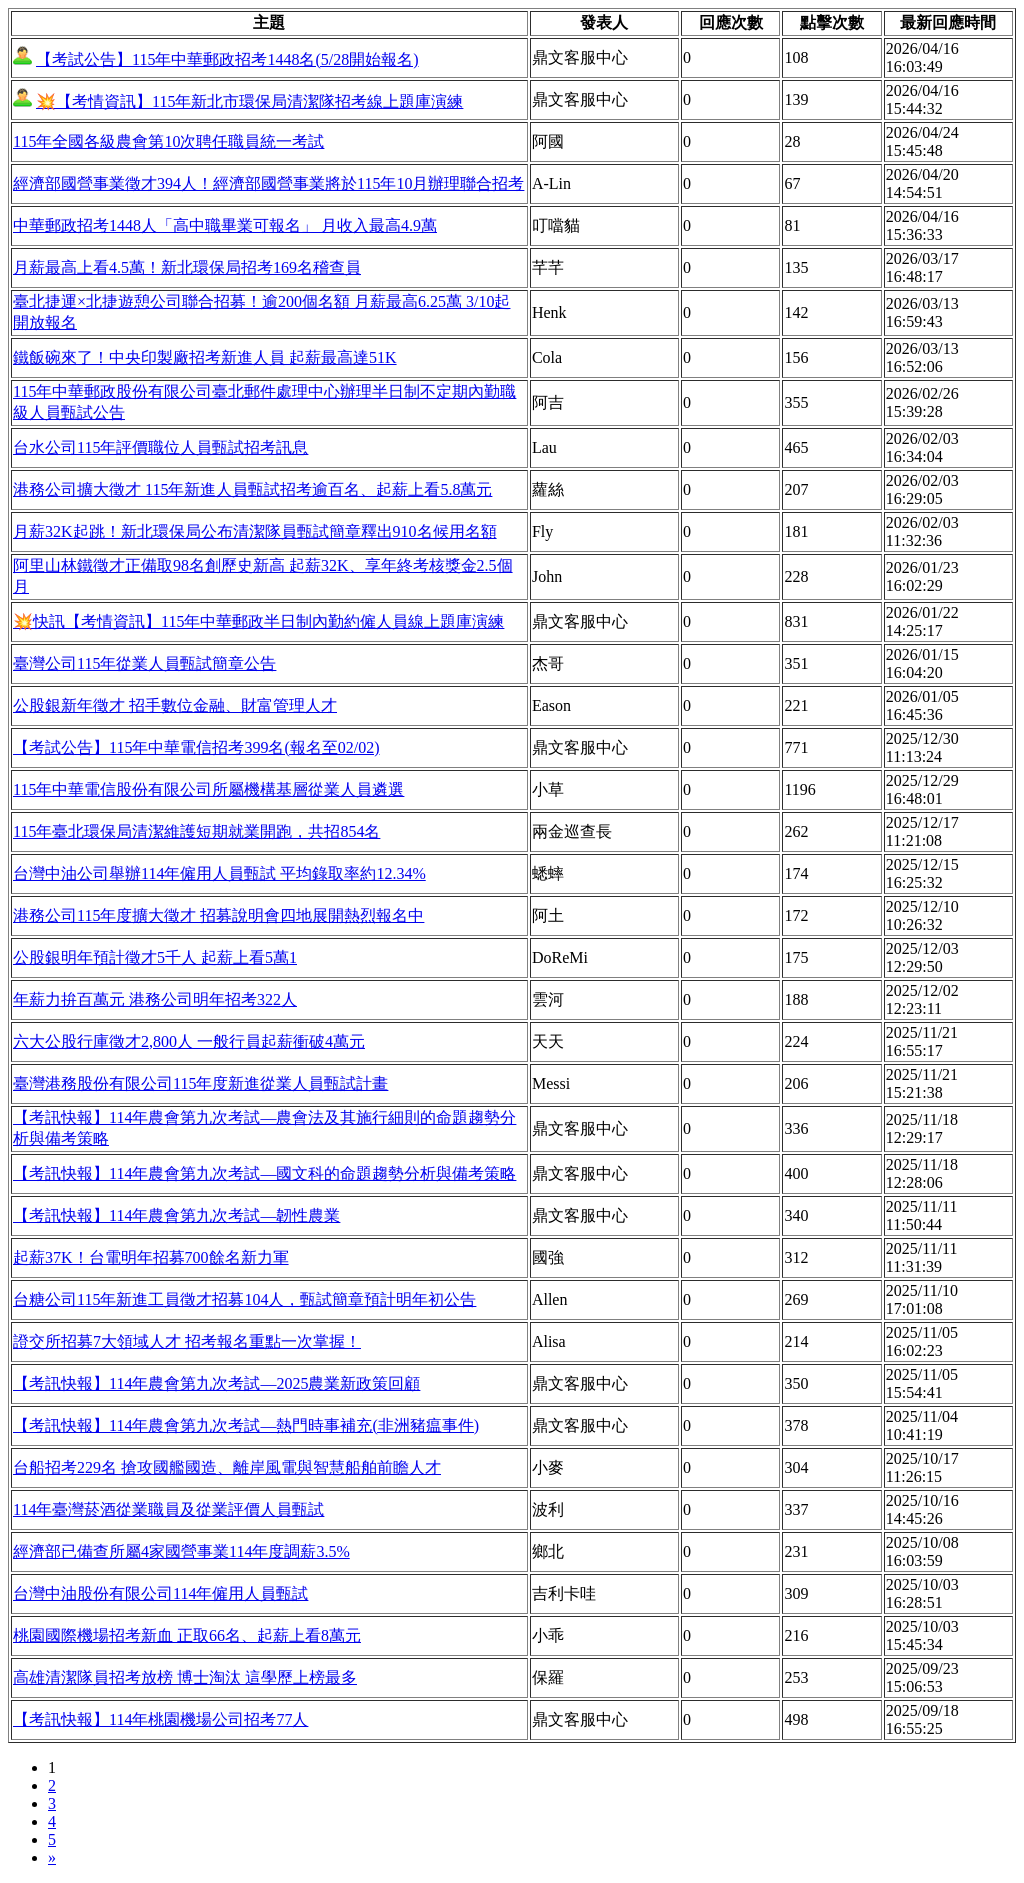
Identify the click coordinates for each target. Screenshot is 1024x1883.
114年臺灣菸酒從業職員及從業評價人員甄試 (168, 1509)
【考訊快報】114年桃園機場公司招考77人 (160, 1719)
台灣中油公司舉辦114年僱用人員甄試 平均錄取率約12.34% (219, 873)
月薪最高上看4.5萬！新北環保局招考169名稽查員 (187, 267)
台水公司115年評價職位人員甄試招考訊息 (160, 447)
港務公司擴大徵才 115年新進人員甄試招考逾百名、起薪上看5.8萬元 (252, 489)
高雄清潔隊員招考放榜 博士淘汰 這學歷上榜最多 (185, 1677)
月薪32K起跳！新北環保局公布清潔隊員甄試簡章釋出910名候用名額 (255, 531)
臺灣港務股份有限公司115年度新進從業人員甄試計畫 (200, 1083)
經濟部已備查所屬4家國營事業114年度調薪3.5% (181, 1551)
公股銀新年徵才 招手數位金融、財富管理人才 (175, 705)
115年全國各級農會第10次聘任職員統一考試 (168, 141)
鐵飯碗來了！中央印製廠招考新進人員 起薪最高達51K (205, 357)
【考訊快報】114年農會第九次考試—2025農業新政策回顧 (216, 1383)
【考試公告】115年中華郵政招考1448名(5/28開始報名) (227, 59)
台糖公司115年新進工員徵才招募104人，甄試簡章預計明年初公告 (244, 1299)
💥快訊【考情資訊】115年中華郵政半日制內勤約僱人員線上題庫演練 (258, 621)
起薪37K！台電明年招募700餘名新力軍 (151, 1257)
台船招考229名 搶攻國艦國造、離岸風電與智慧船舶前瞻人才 (227, 1467)
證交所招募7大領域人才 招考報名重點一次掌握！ (187, 1341)
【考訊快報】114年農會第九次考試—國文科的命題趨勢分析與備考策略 (264, 1173)
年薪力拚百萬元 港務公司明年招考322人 (155, 999)
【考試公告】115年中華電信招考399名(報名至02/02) (196, 747)
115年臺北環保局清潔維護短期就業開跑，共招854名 (196, 831)
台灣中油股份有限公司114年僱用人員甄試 (160, 1593)
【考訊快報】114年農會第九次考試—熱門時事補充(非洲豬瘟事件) (246, 1425)
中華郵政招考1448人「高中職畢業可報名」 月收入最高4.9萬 (225, 225)
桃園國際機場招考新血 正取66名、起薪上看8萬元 (187, 1635)
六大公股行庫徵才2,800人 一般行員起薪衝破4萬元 (189, 1041)
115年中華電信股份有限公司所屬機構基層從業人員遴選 (208, 789)
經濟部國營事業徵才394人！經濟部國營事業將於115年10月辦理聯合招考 (268, 183)
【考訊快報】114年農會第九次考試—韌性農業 (176, 1215)
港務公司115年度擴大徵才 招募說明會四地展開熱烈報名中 (218, 915)
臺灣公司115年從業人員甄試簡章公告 (144, 663)
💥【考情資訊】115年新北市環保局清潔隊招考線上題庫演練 (249, 101)
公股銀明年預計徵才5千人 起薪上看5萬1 (155, 957)
